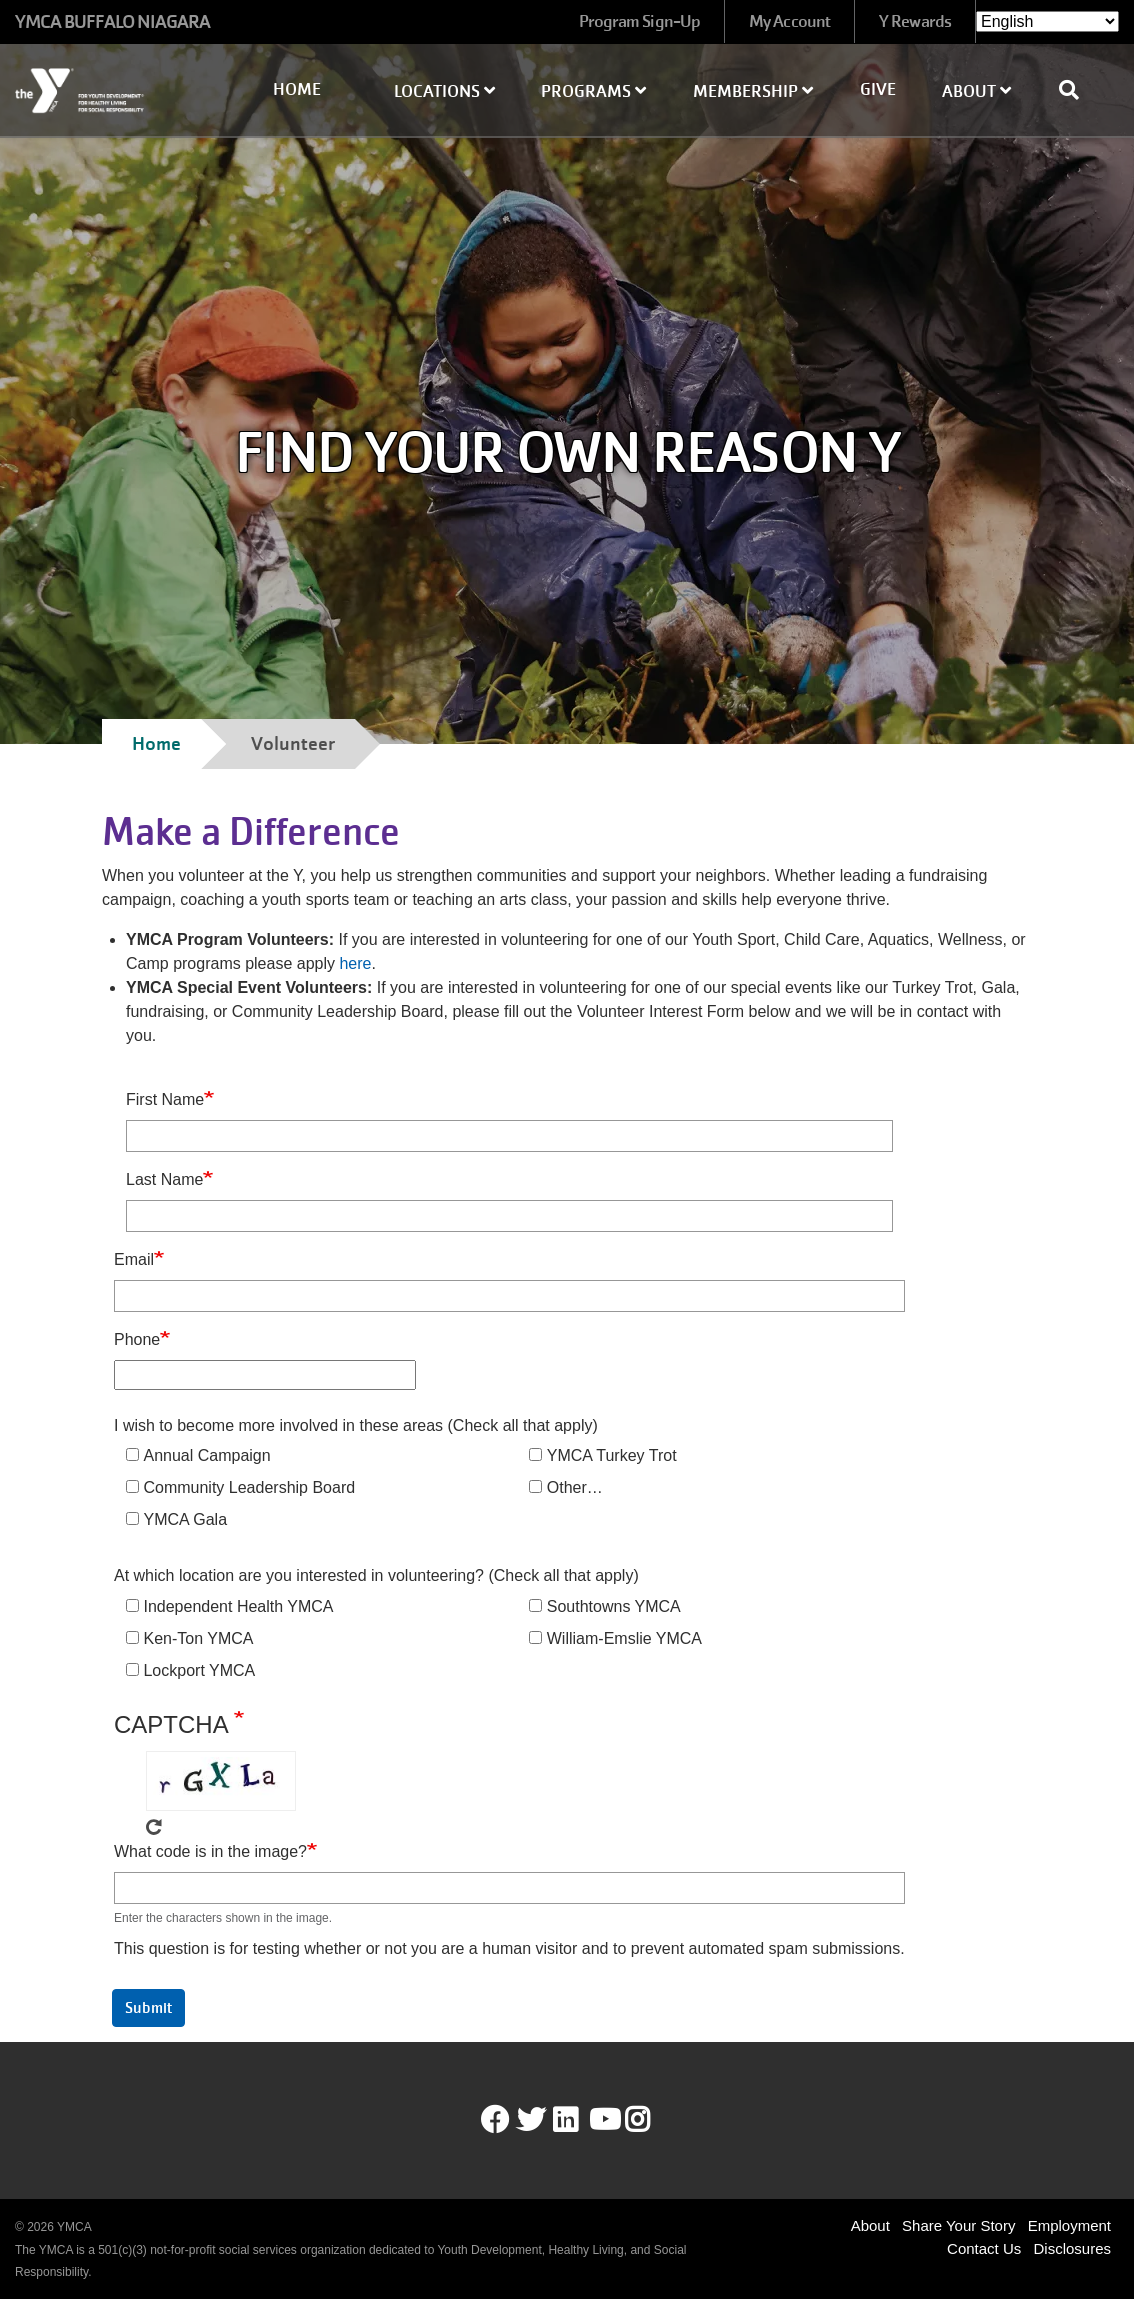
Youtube (603, 2120)
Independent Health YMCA (238, 1606)
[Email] (509, 1296)
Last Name (164, 1179)
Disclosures (1072, 2248)
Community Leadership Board (249, 1487)
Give (878, 89)
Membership (753, 91)
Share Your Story (958, 2225)
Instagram (651, 2120)
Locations (444, 91)
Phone (137, 1339)
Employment (1069, 2225)
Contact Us (984, 2248)
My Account (789, 21)
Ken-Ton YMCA (198, 1638)
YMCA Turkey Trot (612, 1455)
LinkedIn (579, 2120)
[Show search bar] (1077, 90)
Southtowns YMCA (614, 1606)
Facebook (495, 2120)
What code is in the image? (210, 1851)
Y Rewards (915, 21)
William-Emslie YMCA (624, 1638)
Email (134, 1259)
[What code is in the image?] (509, 1888)
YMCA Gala (185, 1519)
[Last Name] (509, 1216)
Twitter (531, 2120)
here (355, 963)
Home (297, 89)
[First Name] (509, 1136)
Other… (575, 1487)
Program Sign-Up (640, 21)
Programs (593, 91)
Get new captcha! (154, 1827)
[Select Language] (1047, 21)
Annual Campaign (206, 1455)
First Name (165, 1099)
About (976, 91)
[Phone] (265, 1375)
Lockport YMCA (199, 1670)
